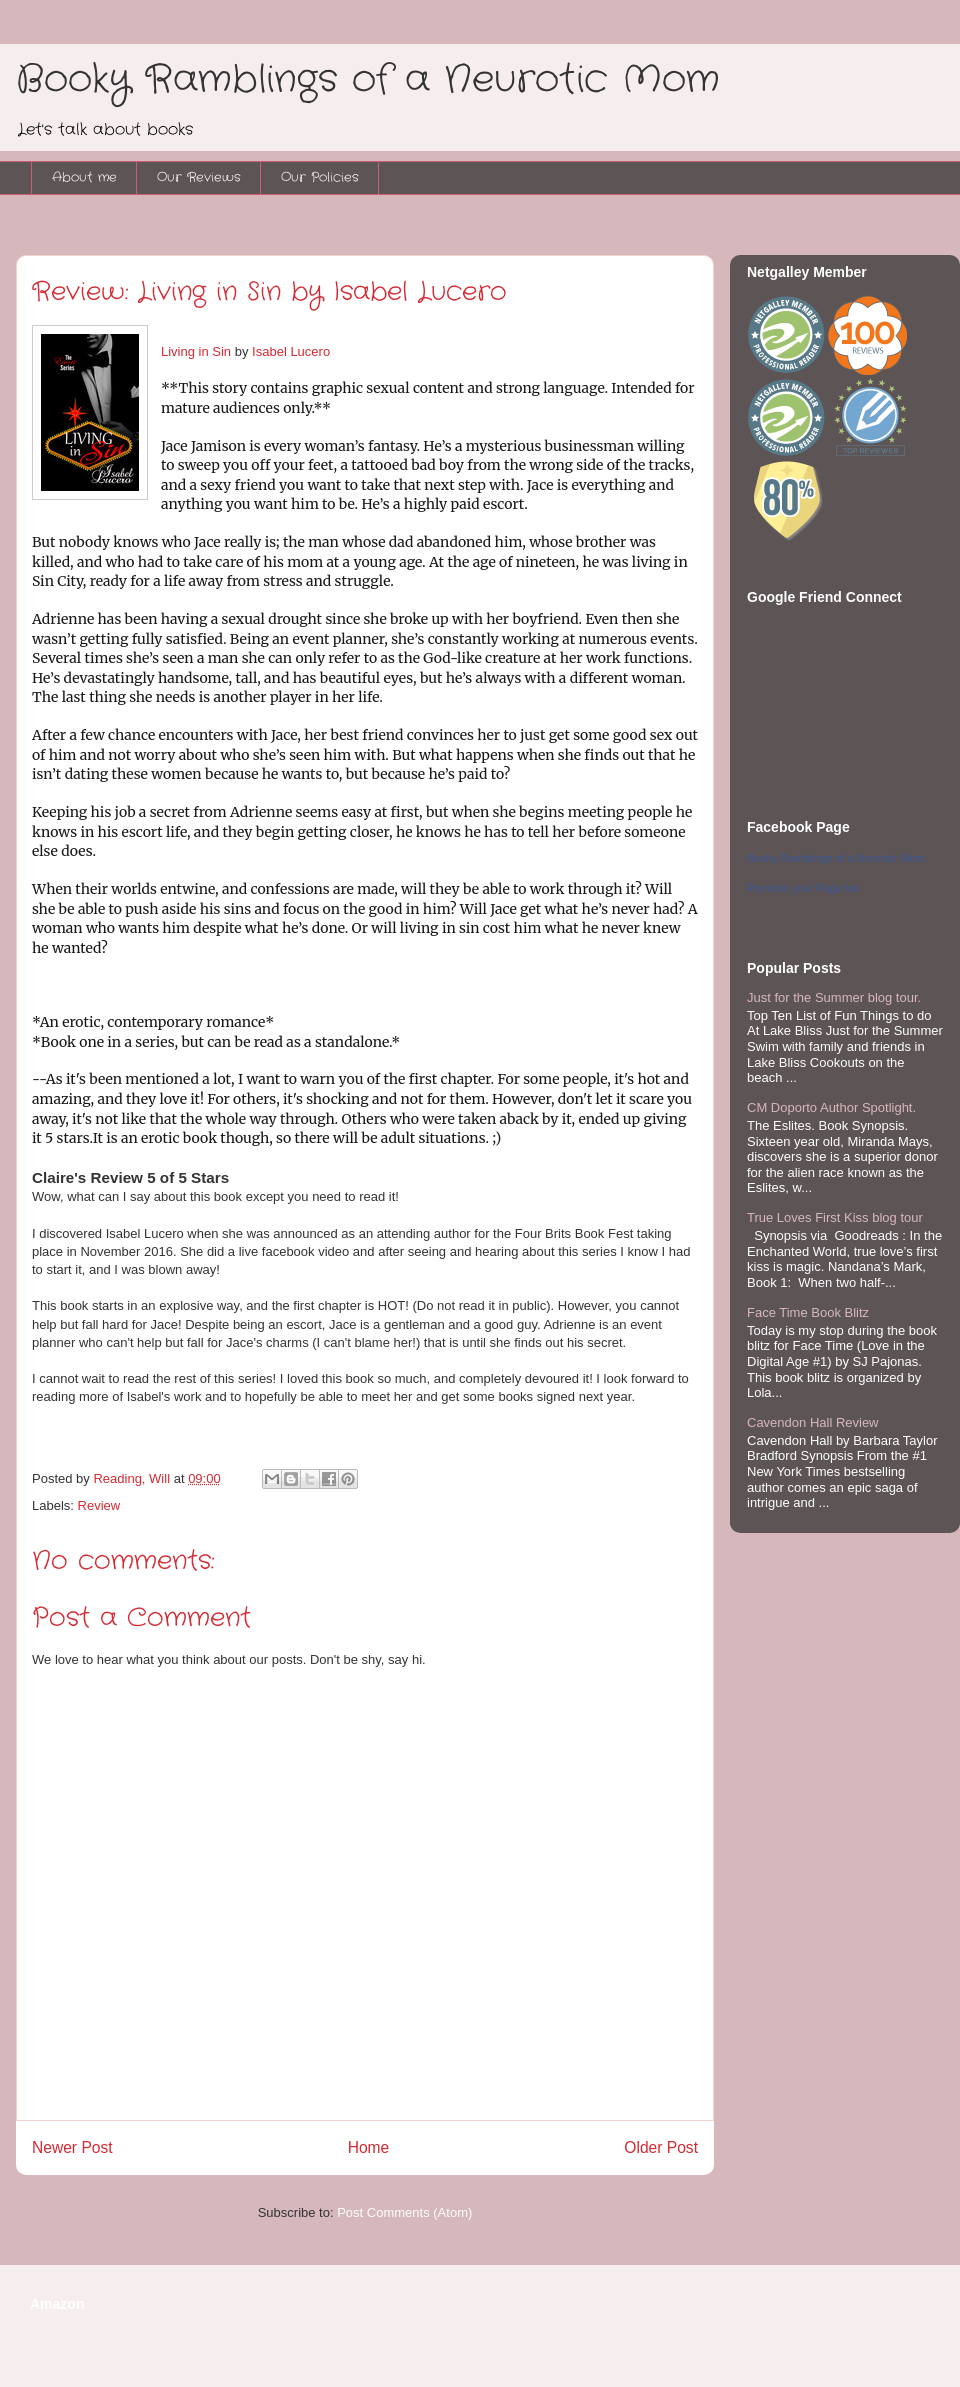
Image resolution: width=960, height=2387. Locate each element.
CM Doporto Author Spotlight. (831, 1107)
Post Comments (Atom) (404, 2212)
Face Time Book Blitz (808, 1312)
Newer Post (72, 2147)
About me (84, 177)
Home (369, 2147)
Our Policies (320, 177)
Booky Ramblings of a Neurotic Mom (368, 80)
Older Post (661, 2147)
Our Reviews (199, 177)
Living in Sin (196, 351)
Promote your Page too (803, 888)
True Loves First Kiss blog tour (835, 1217)
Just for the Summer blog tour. (834, 997)
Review (99, 1505)
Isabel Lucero (291, 351)
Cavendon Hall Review (813, 1422)
